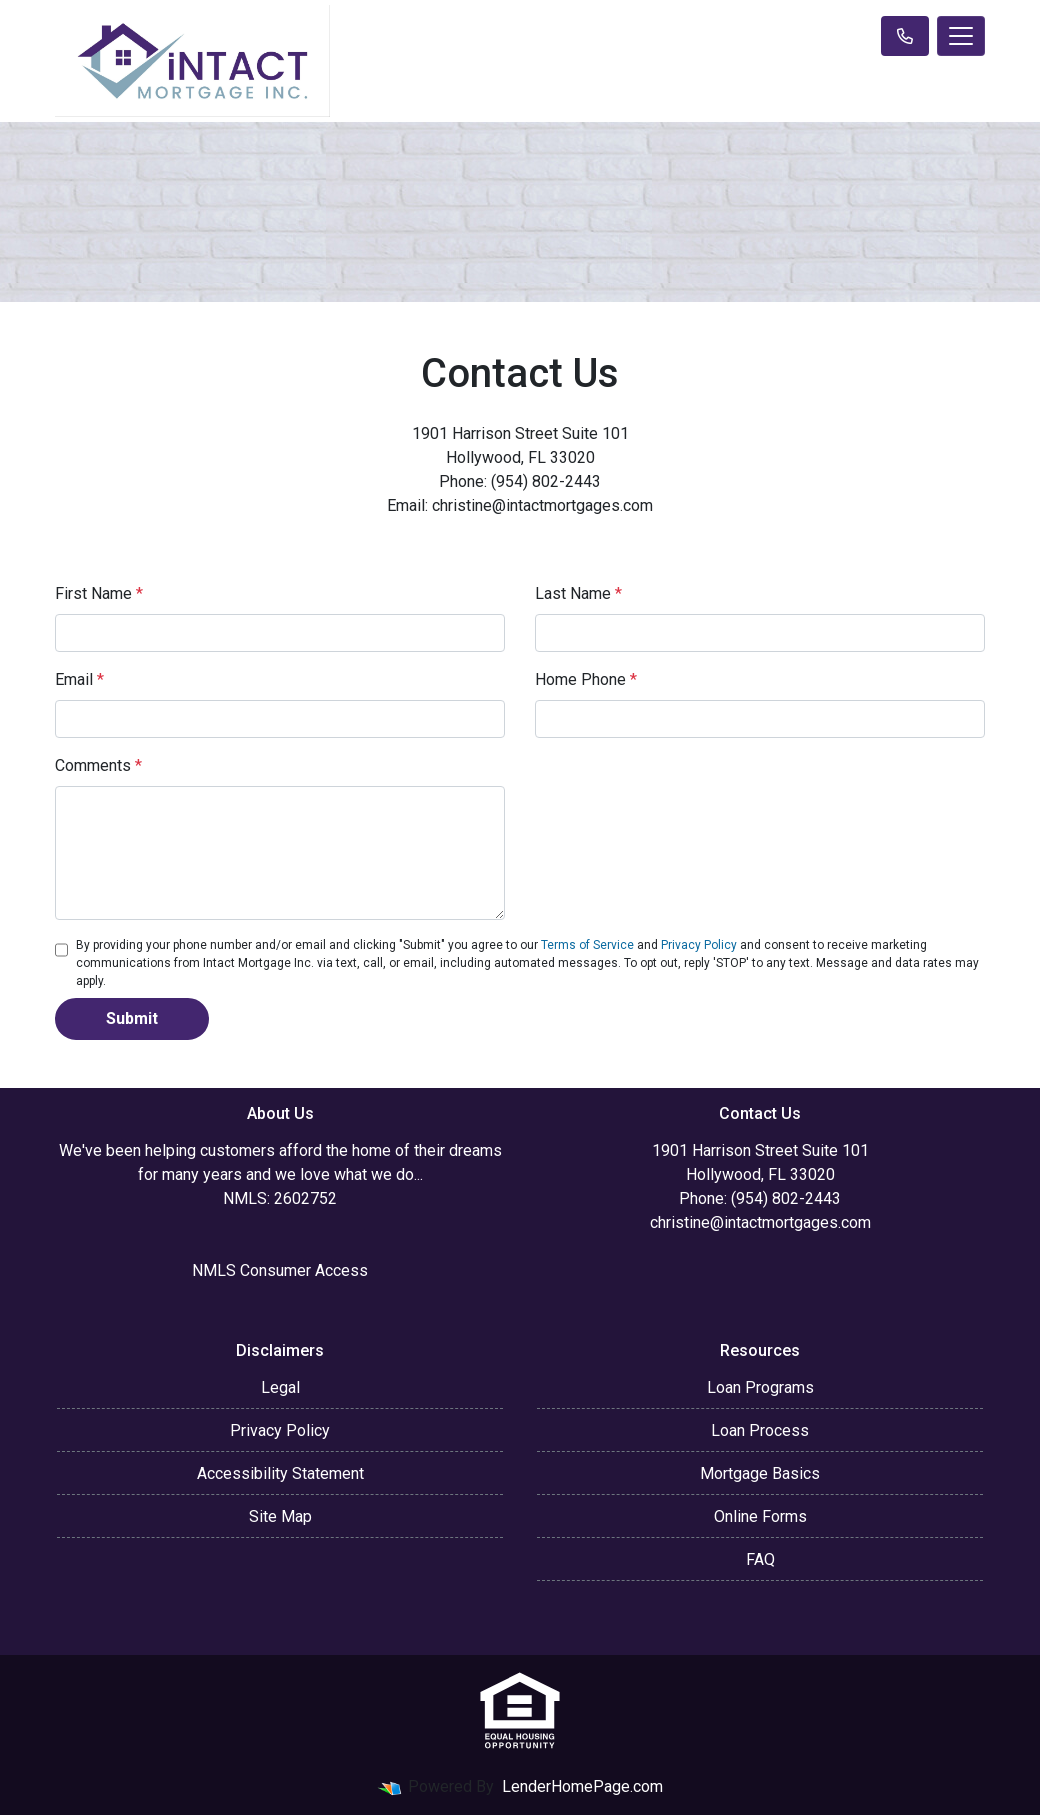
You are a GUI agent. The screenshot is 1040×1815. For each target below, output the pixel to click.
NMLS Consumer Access (280, 1270)
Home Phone (586, 679)
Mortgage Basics (760, 1473)
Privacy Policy (699, 945)
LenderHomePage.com (582, 1786)
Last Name (578, 593)
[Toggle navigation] (961, 36)
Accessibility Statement (280, 1473)
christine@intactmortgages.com (760, 1222)
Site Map (280, 1516)
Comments (98, 765)
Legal (280, 1387)
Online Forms (760, 1516)
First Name (99, 593)
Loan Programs (760, 1387)
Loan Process (760, 1430)
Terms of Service (587, 945)
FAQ (760, 1559)
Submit (132, 1018)
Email (79, 679)
